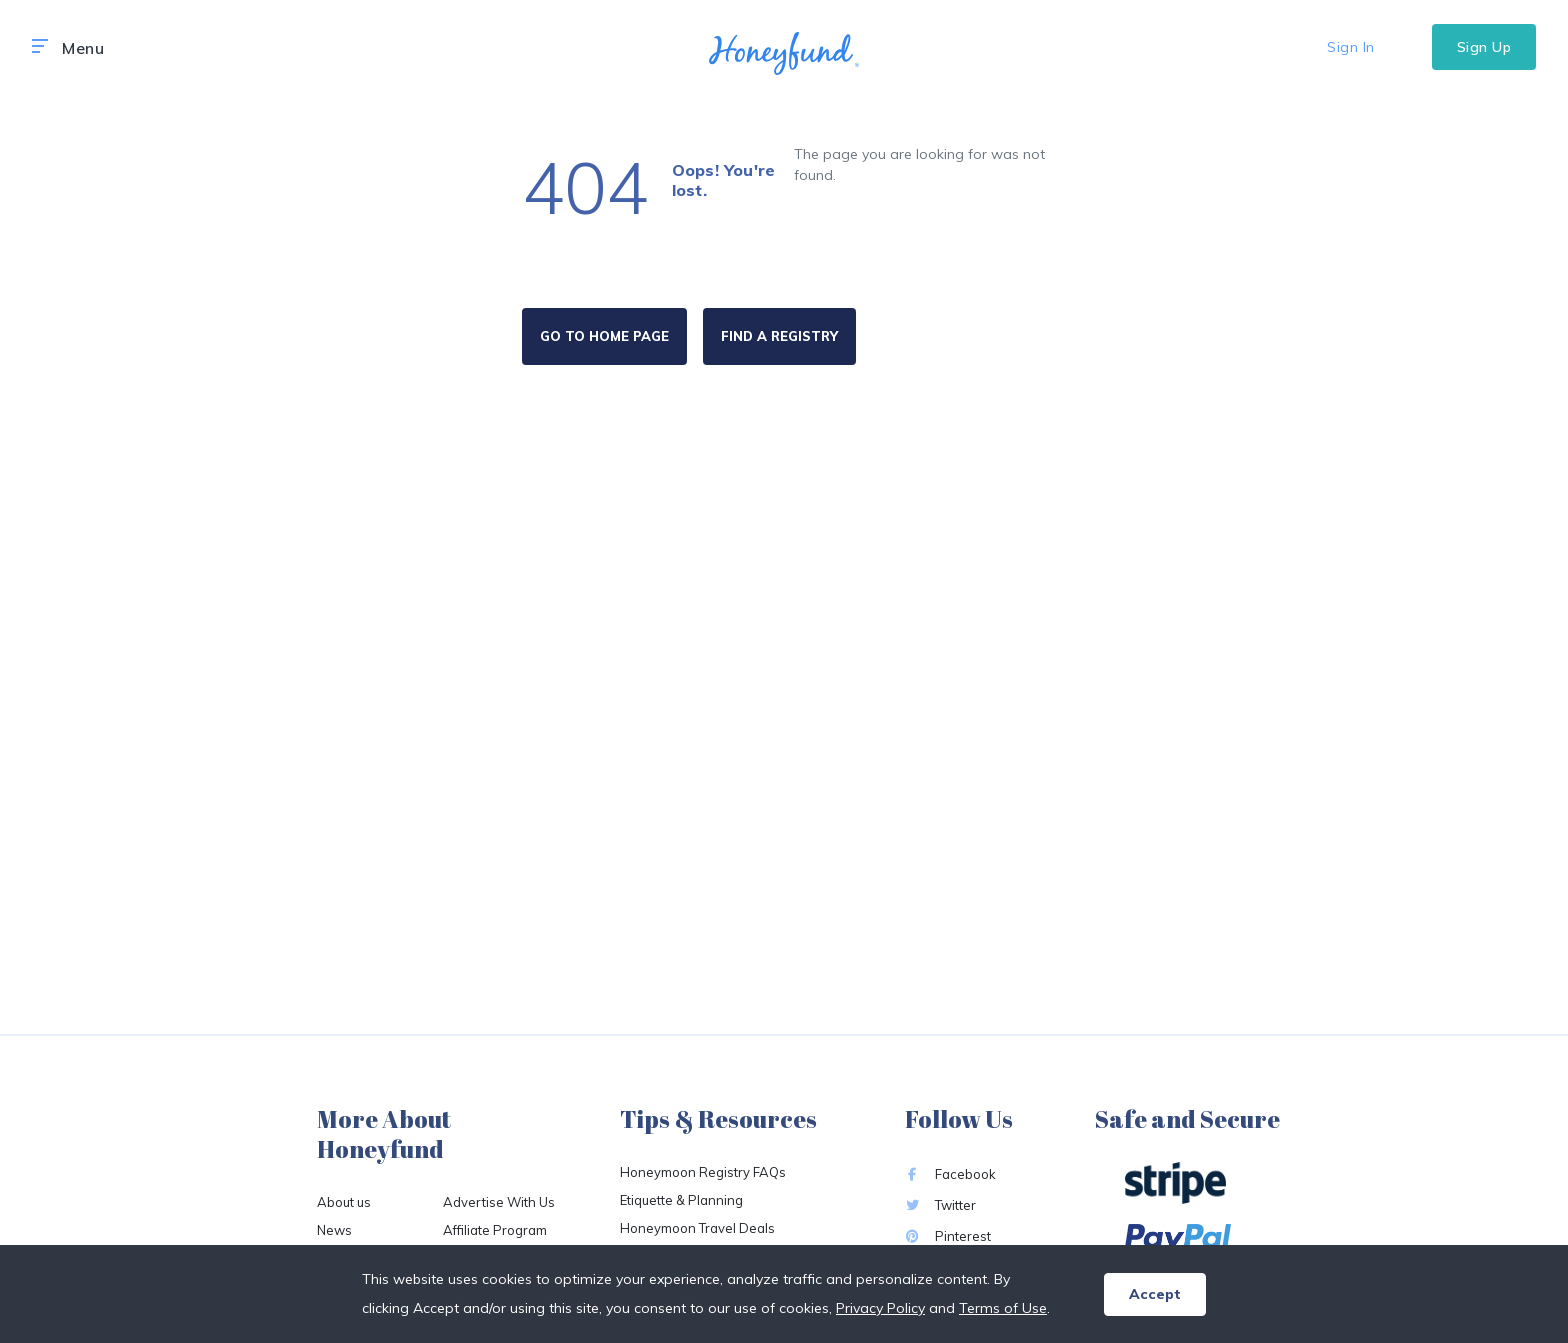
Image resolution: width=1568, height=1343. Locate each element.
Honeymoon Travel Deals (697, 1228)
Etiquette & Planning (681, 1200)
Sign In (1351, 47)
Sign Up (1484, 47)
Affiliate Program (495, 1230)
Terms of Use (1003, 1308)
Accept (1155, 1294)
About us (344, 1202)
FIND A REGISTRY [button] (779, 336)
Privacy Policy (880, 1308)
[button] (40, 47)
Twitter (940, 1205)
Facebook (950, 1174)
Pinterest (948, 1236)
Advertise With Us (499, 1202)
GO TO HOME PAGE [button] (604, 336)
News (334, 1230)
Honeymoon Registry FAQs (703, 1172)
